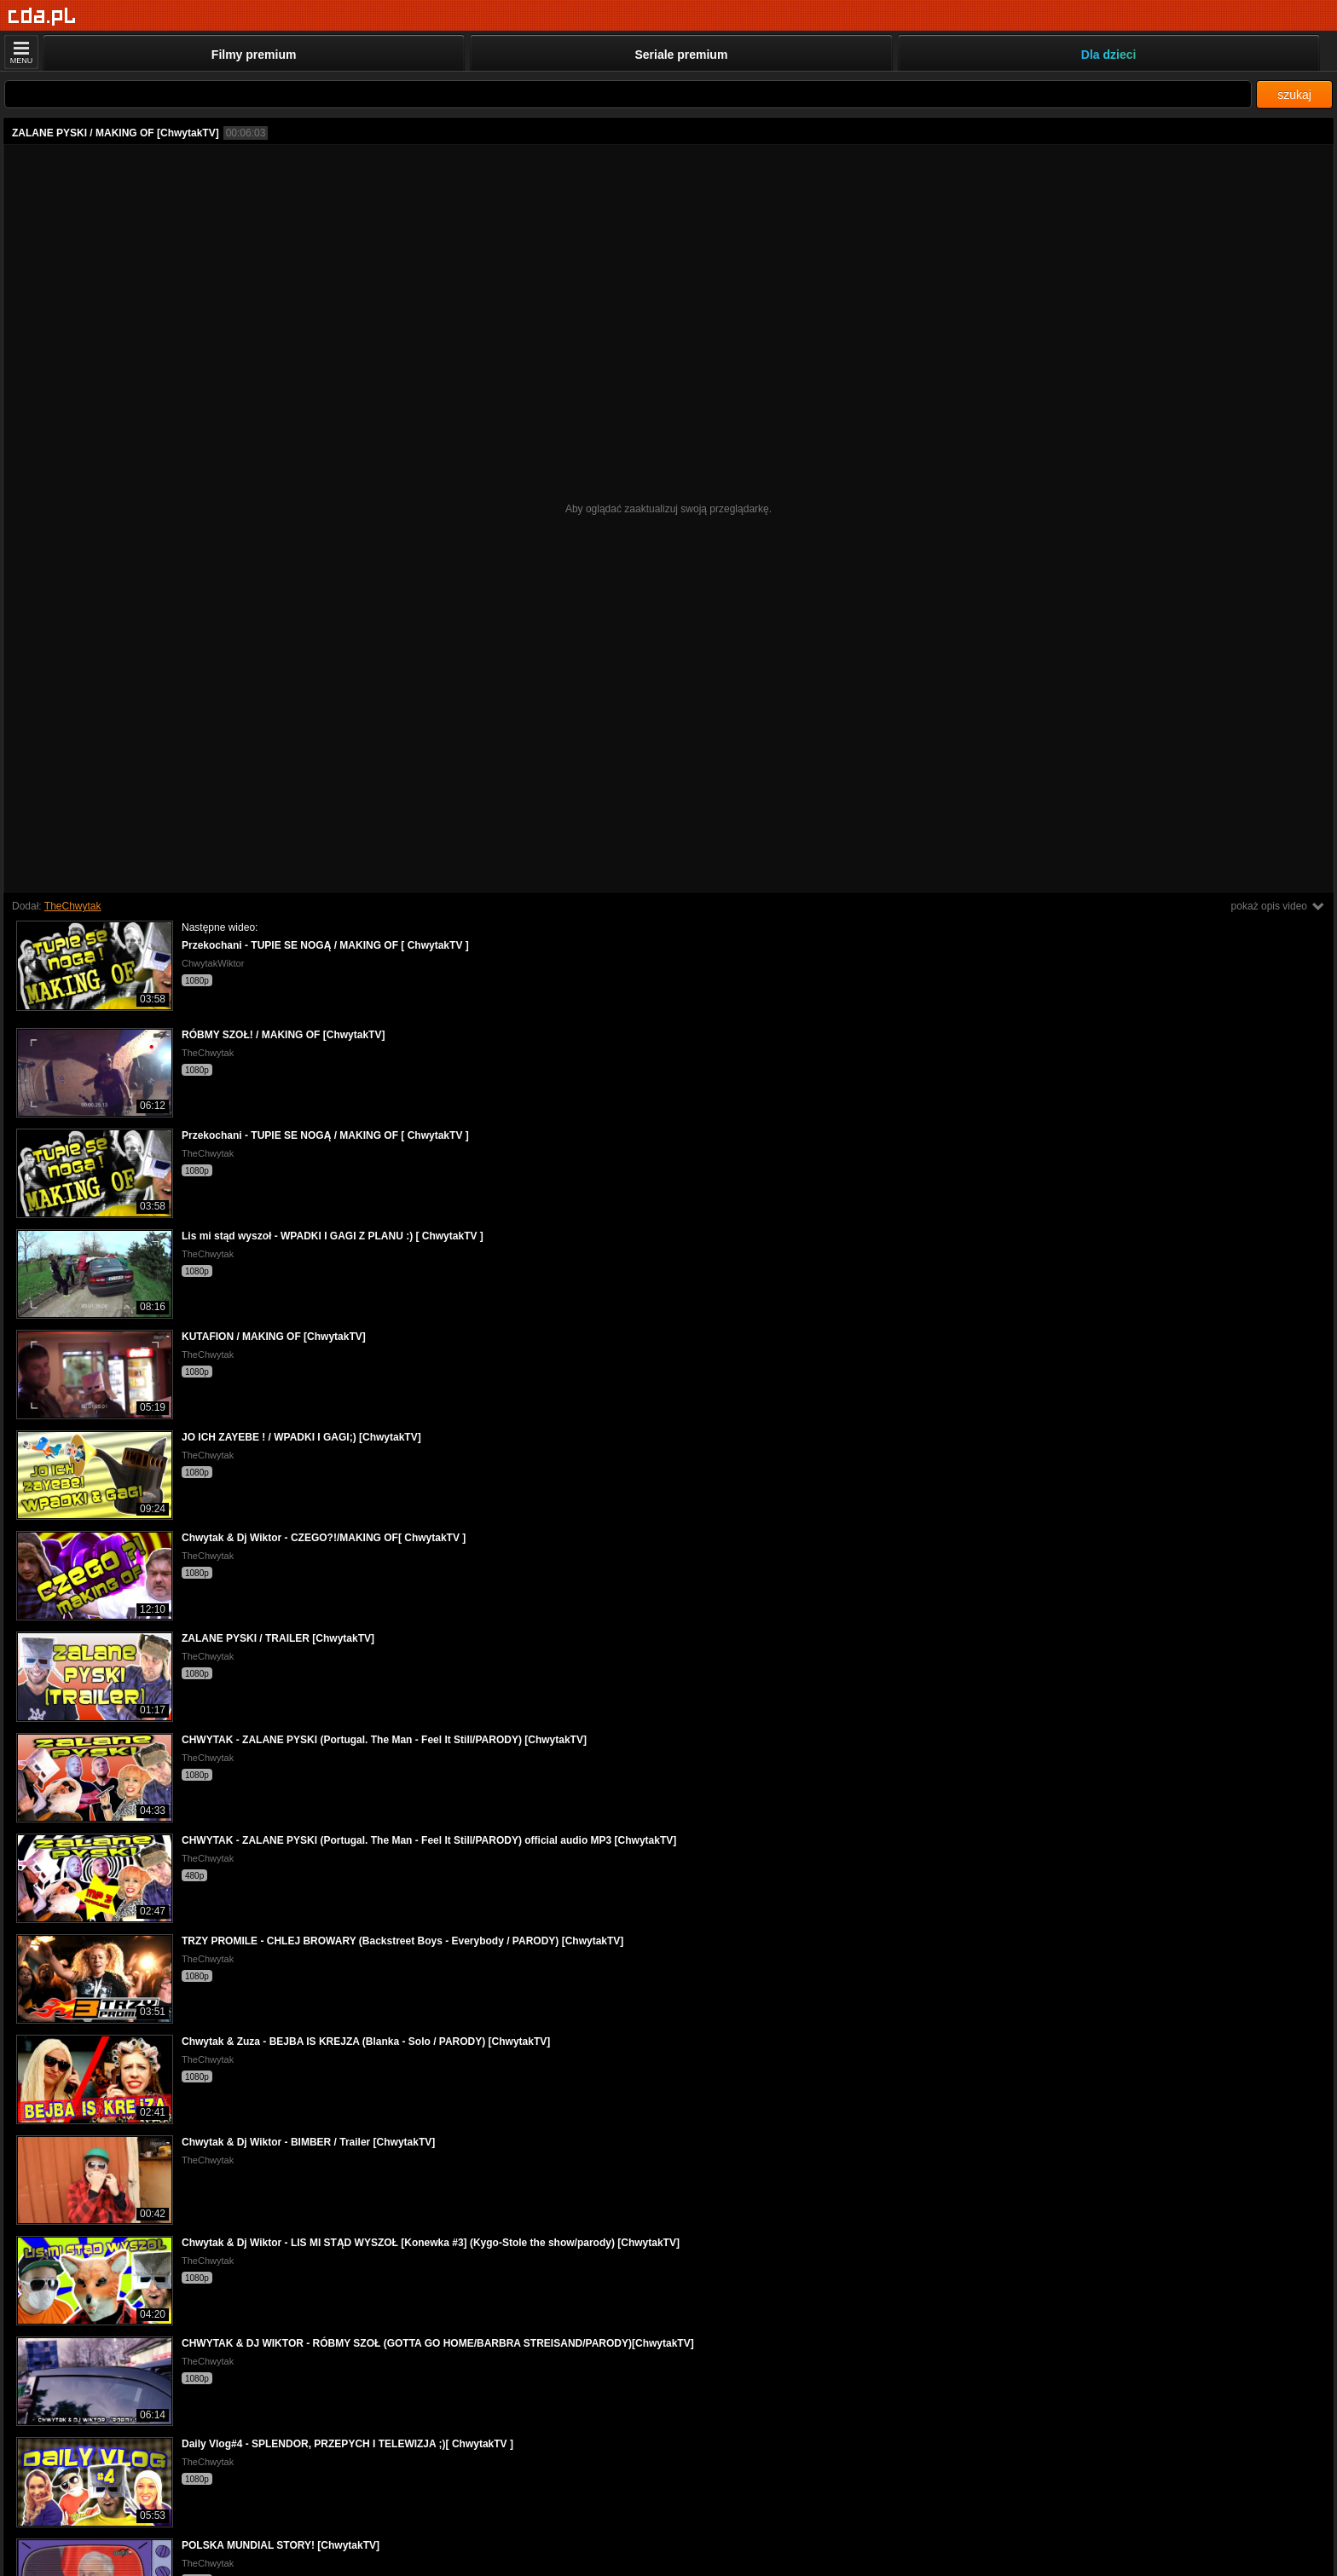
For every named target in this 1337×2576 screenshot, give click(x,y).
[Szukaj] (628, 94)
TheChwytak (72, 906)
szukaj (1294, 94)
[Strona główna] (42, 16)
